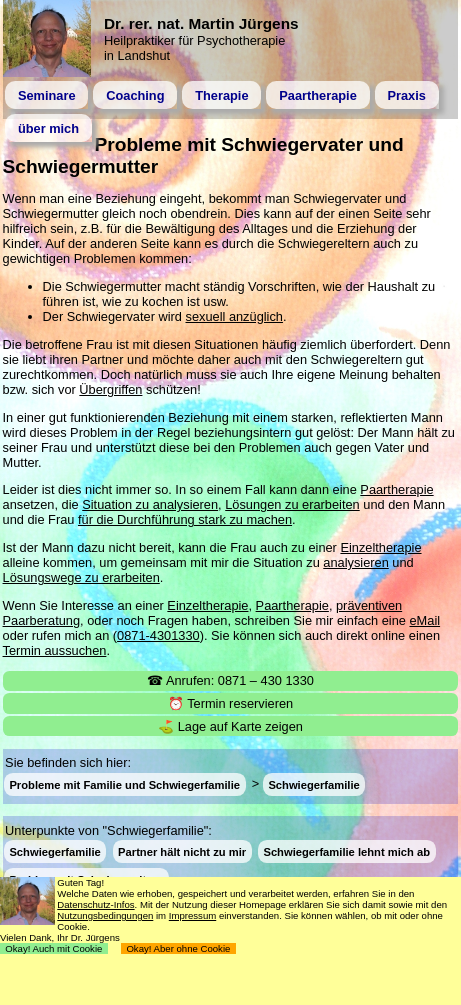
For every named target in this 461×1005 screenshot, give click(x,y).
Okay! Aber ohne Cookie (178, 948)
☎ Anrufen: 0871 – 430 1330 (230, 680)
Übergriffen (110, 389)
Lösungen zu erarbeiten (292, 504)
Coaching (135, 95)
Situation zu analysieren (150, 504)
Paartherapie (318, 95)
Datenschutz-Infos (95, 904)
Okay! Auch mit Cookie (54, 948)
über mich (48, 128)
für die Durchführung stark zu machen (185, 519)
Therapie (221, 95)
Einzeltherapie (380, 547)
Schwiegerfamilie (313, 784)
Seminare (47, 95)
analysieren (355, 562)
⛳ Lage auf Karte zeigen (230, 726)
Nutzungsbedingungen (105, 915)
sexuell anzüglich (234, 316)
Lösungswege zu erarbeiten (81, 577)
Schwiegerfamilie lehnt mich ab (346, 852)
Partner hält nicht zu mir (182, 852)
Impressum (192, 915)
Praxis (406, 95)
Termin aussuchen (55, 650)
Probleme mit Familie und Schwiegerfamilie (124, 784)
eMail (424, 620)
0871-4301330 (158, 635)
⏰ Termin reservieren (230, 703)
